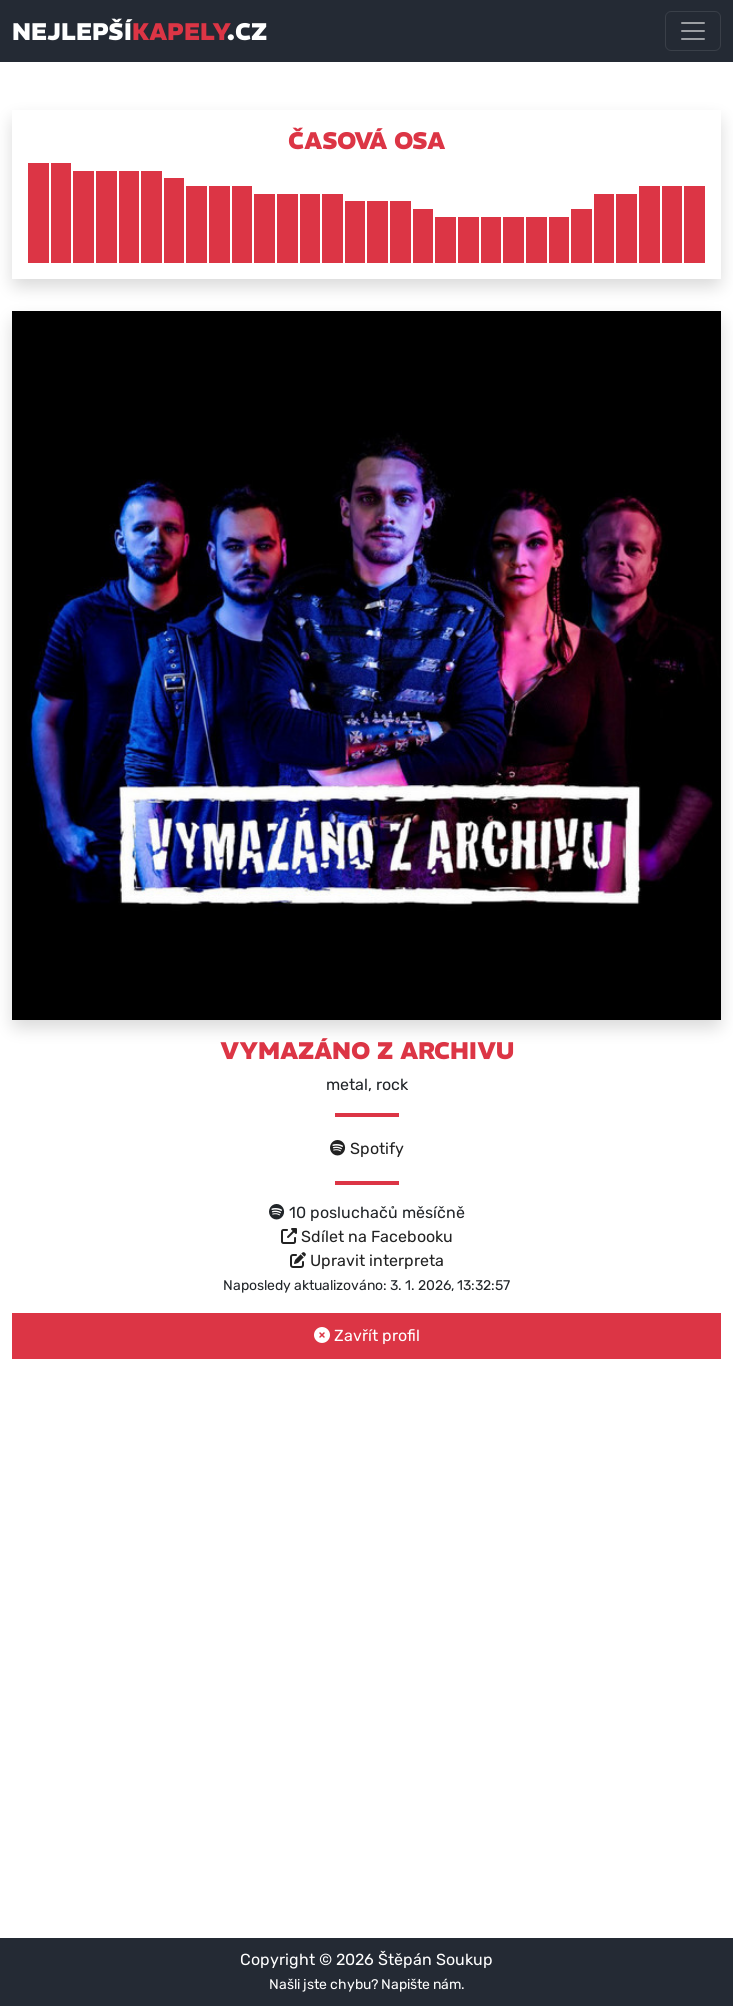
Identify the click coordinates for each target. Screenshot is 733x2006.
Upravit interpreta (367, 1260)
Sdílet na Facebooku (367, 1236)
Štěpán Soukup (435, 1959)
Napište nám (421, 1984)
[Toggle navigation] (693, 31)
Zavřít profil (367, 1335)
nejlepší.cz (139, 31)
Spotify (367, 1148)
